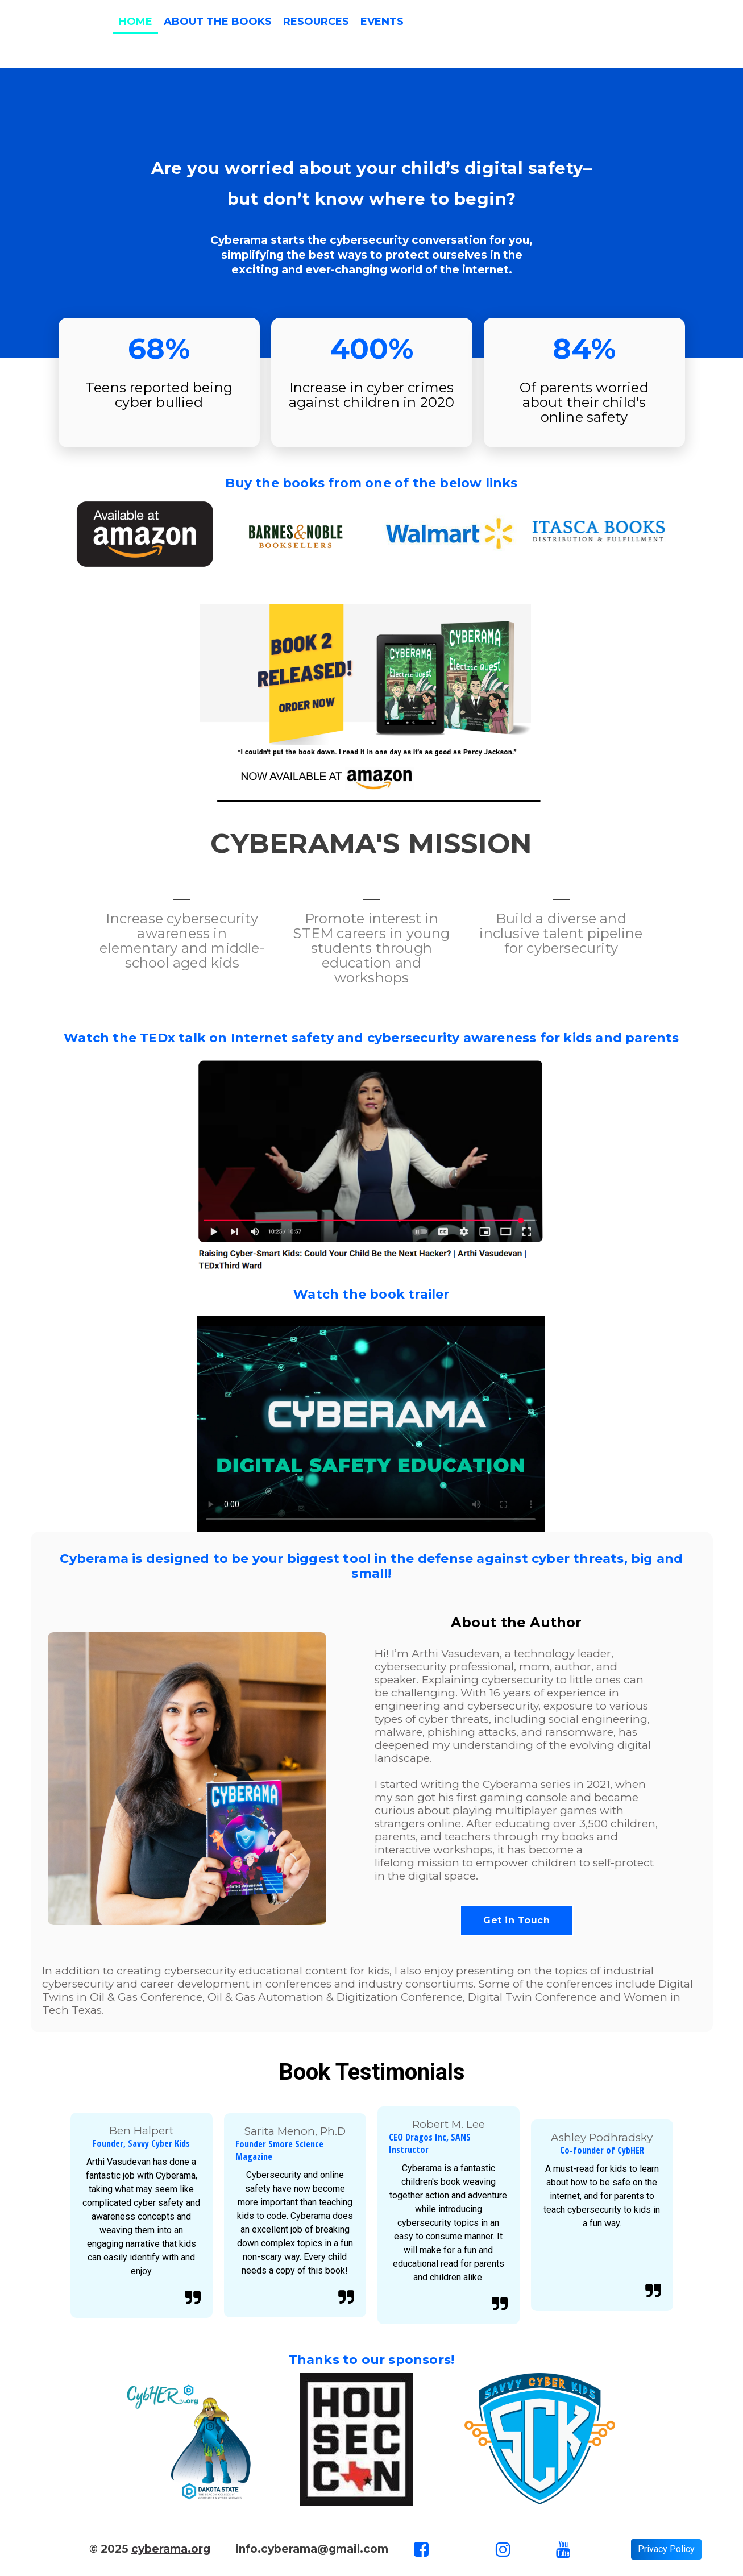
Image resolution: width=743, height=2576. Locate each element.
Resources (316, 21)
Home (135, 21)
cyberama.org (170, 2549)
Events (382, 21)
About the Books (218, 21)
